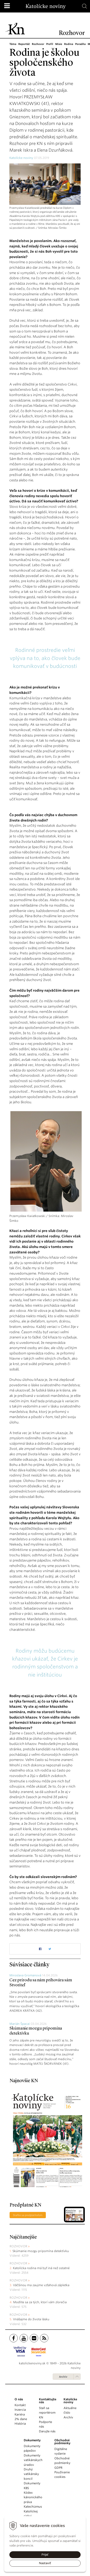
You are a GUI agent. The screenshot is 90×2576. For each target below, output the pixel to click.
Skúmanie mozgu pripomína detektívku (40, 2251)
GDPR (58, 2467)
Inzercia (20, 2409)
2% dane (21, 2419)
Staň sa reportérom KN (47, 2412)
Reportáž (24, 44)
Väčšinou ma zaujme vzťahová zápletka (41, 2285)
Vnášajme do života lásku (31, 2319)
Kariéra (20, 2414)
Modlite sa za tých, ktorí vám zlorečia (40, 2302)
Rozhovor (37, 44)
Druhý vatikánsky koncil (31, 2474)
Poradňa (79, 44)
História (20, 2423)
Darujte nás (47, 2431)
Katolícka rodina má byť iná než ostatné (41, 2268)
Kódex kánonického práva (33, 2497)
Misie (57, 44)
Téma (12, 44)
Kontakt (20, 2405)
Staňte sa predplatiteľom (27, 2215)
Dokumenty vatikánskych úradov (33, 2460)
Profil (48, 44)
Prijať (44, 2554)
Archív (63, 2376)
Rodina (67, 44)
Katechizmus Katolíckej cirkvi (33, 2511)
